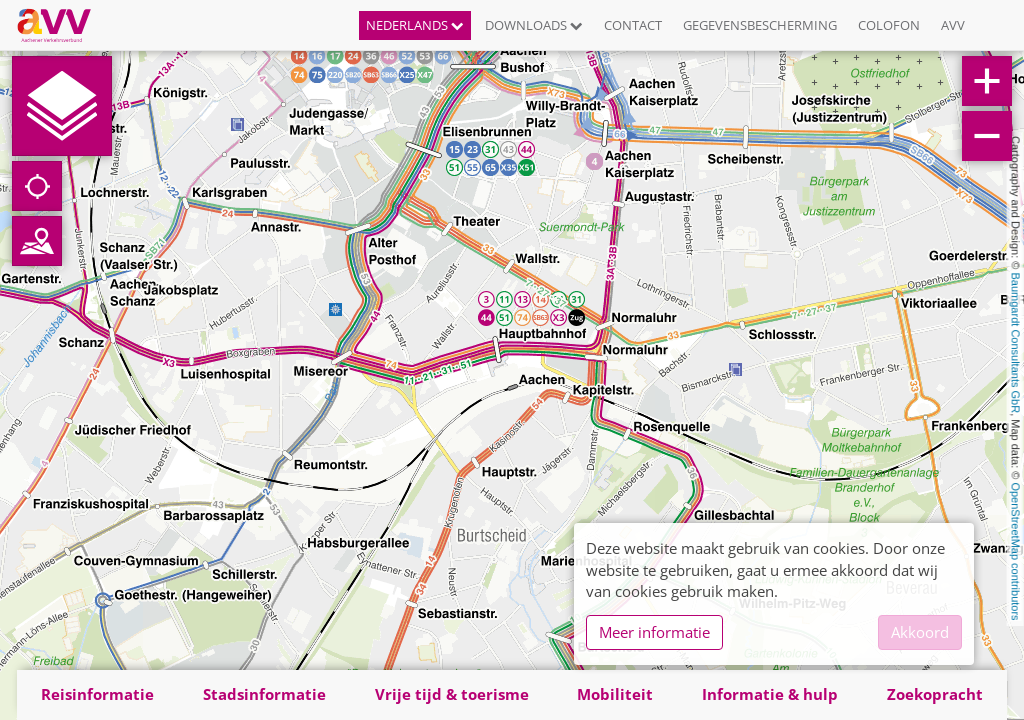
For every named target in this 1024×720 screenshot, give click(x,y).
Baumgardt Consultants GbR (1016, 343)
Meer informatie (654, 632)
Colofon (889, 25)
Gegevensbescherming (760, 25)
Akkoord (920, 632)
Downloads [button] (534, 25)
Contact (633, 25)
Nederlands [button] (415, 25)
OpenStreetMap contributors (1016, 551)
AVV (953, 25)
